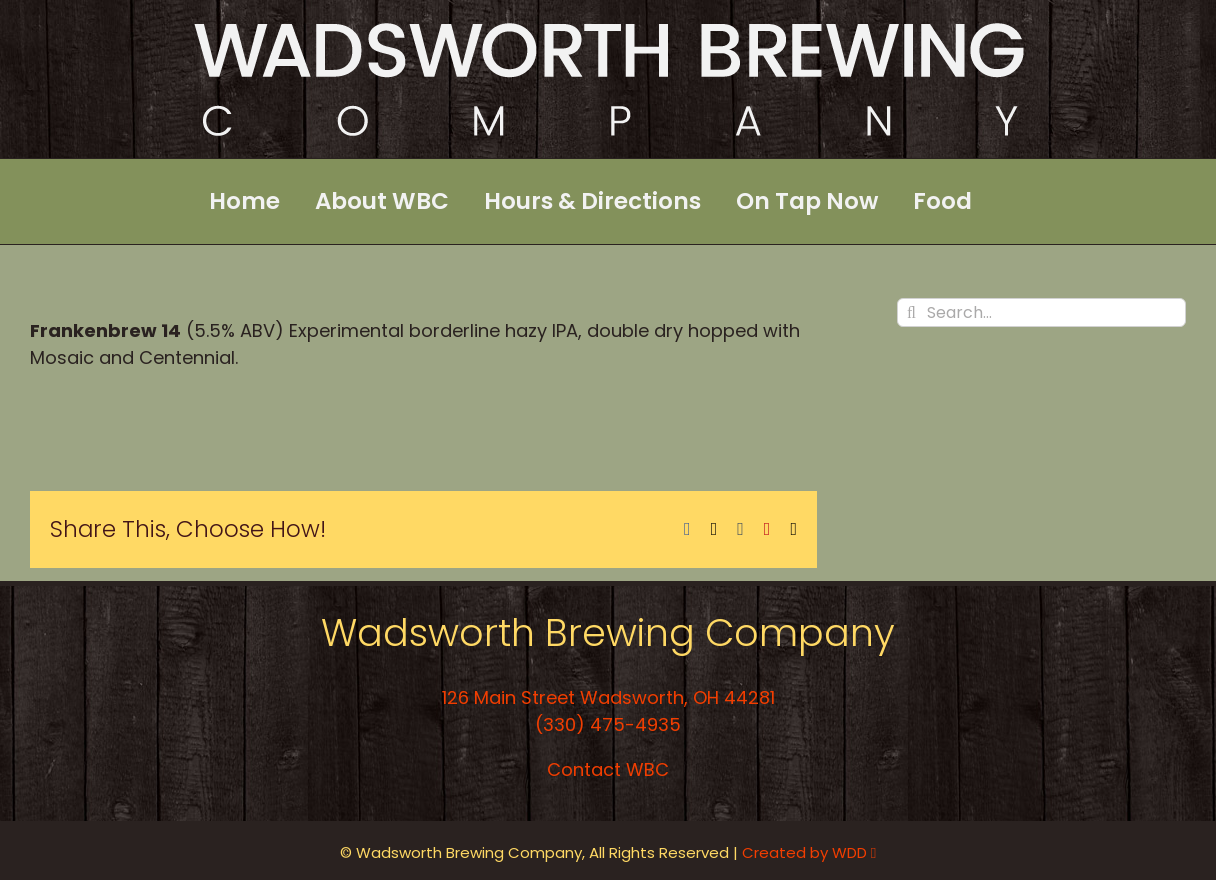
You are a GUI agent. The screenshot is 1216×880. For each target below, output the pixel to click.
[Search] (911, 312)
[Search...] (1041, 312)
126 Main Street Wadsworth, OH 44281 (608, 697)
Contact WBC (608, 769)
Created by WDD (809, 852)
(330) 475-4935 (608, 724)
